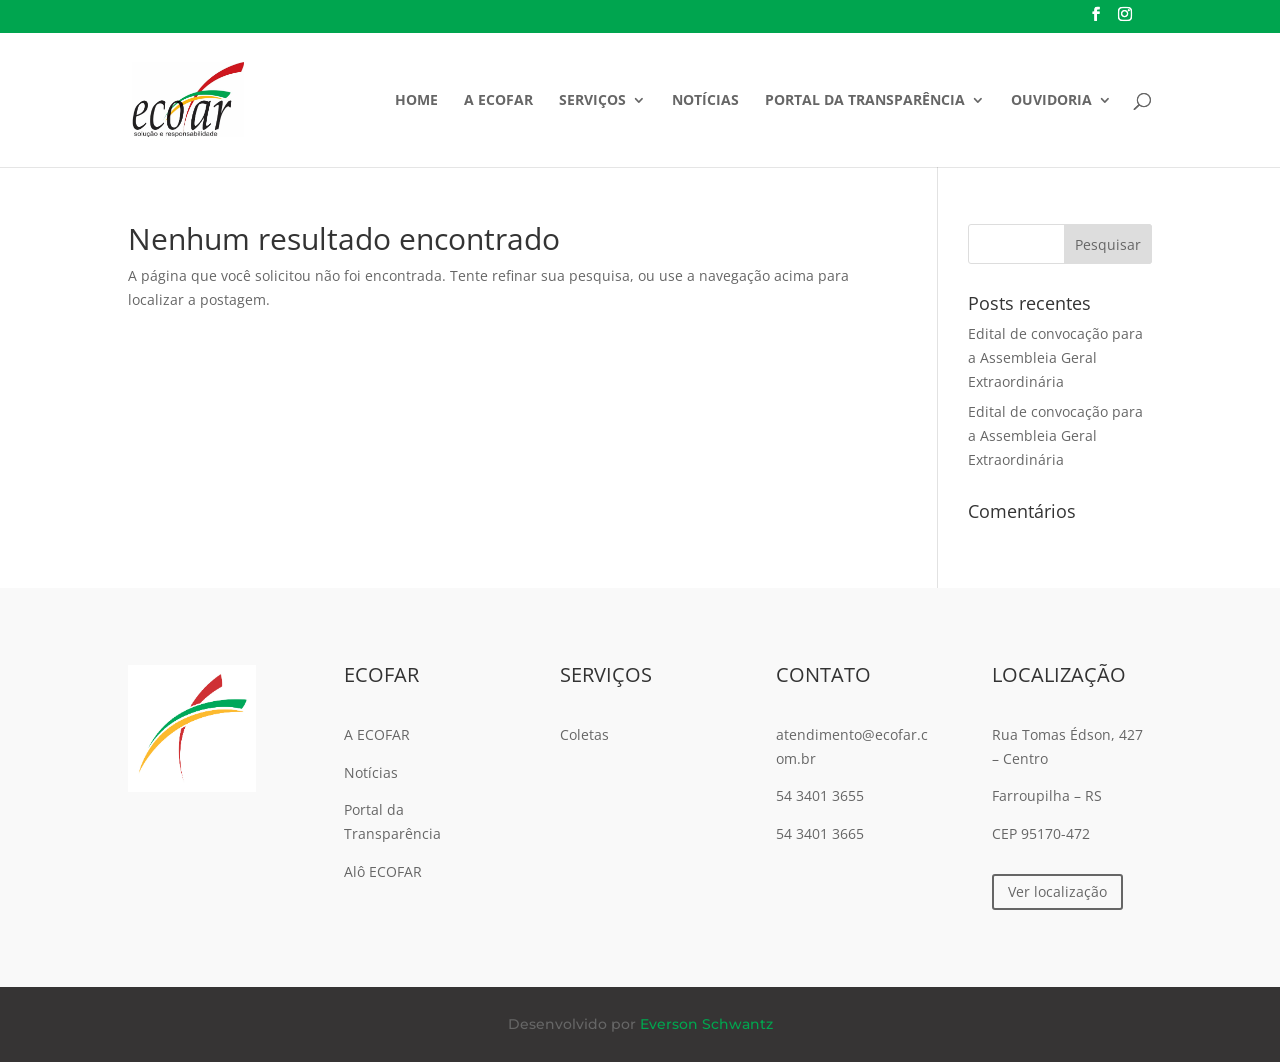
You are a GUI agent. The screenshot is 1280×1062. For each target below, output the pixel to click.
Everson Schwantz (706, 1024)
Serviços (592, 101)
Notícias (705, 101)
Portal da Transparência (865, 101)
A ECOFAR (498, 101)
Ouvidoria (1051, 101)
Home (416, 101)
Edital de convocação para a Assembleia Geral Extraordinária (1055, 357)
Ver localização (1057, 891)
